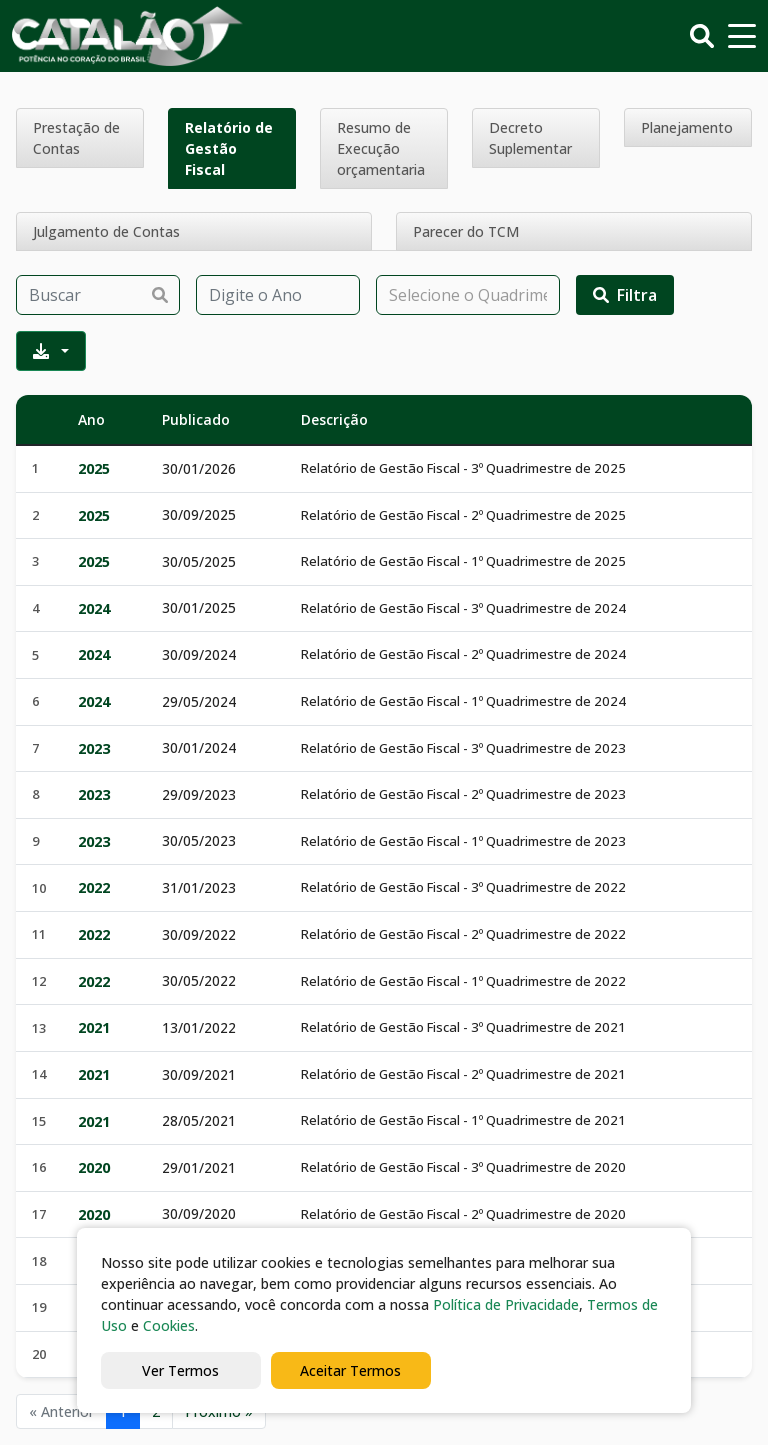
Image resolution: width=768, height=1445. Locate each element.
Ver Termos (180, 1370)
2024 (94, 608)
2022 (94, 887)
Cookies (169, 1325)
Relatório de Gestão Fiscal (229, 148)
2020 (94, 1167)
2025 (94, 468)
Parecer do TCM (466, 231)
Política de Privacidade (506, 1304)
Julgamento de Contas (106, 231)
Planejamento (687, 127)
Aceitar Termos (350, 1370)
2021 (94, 1027)
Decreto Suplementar (530, 138)
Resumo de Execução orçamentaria (381, 148)
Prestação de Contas (76, 138)
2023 (94, 748)
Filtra (625, 295)
